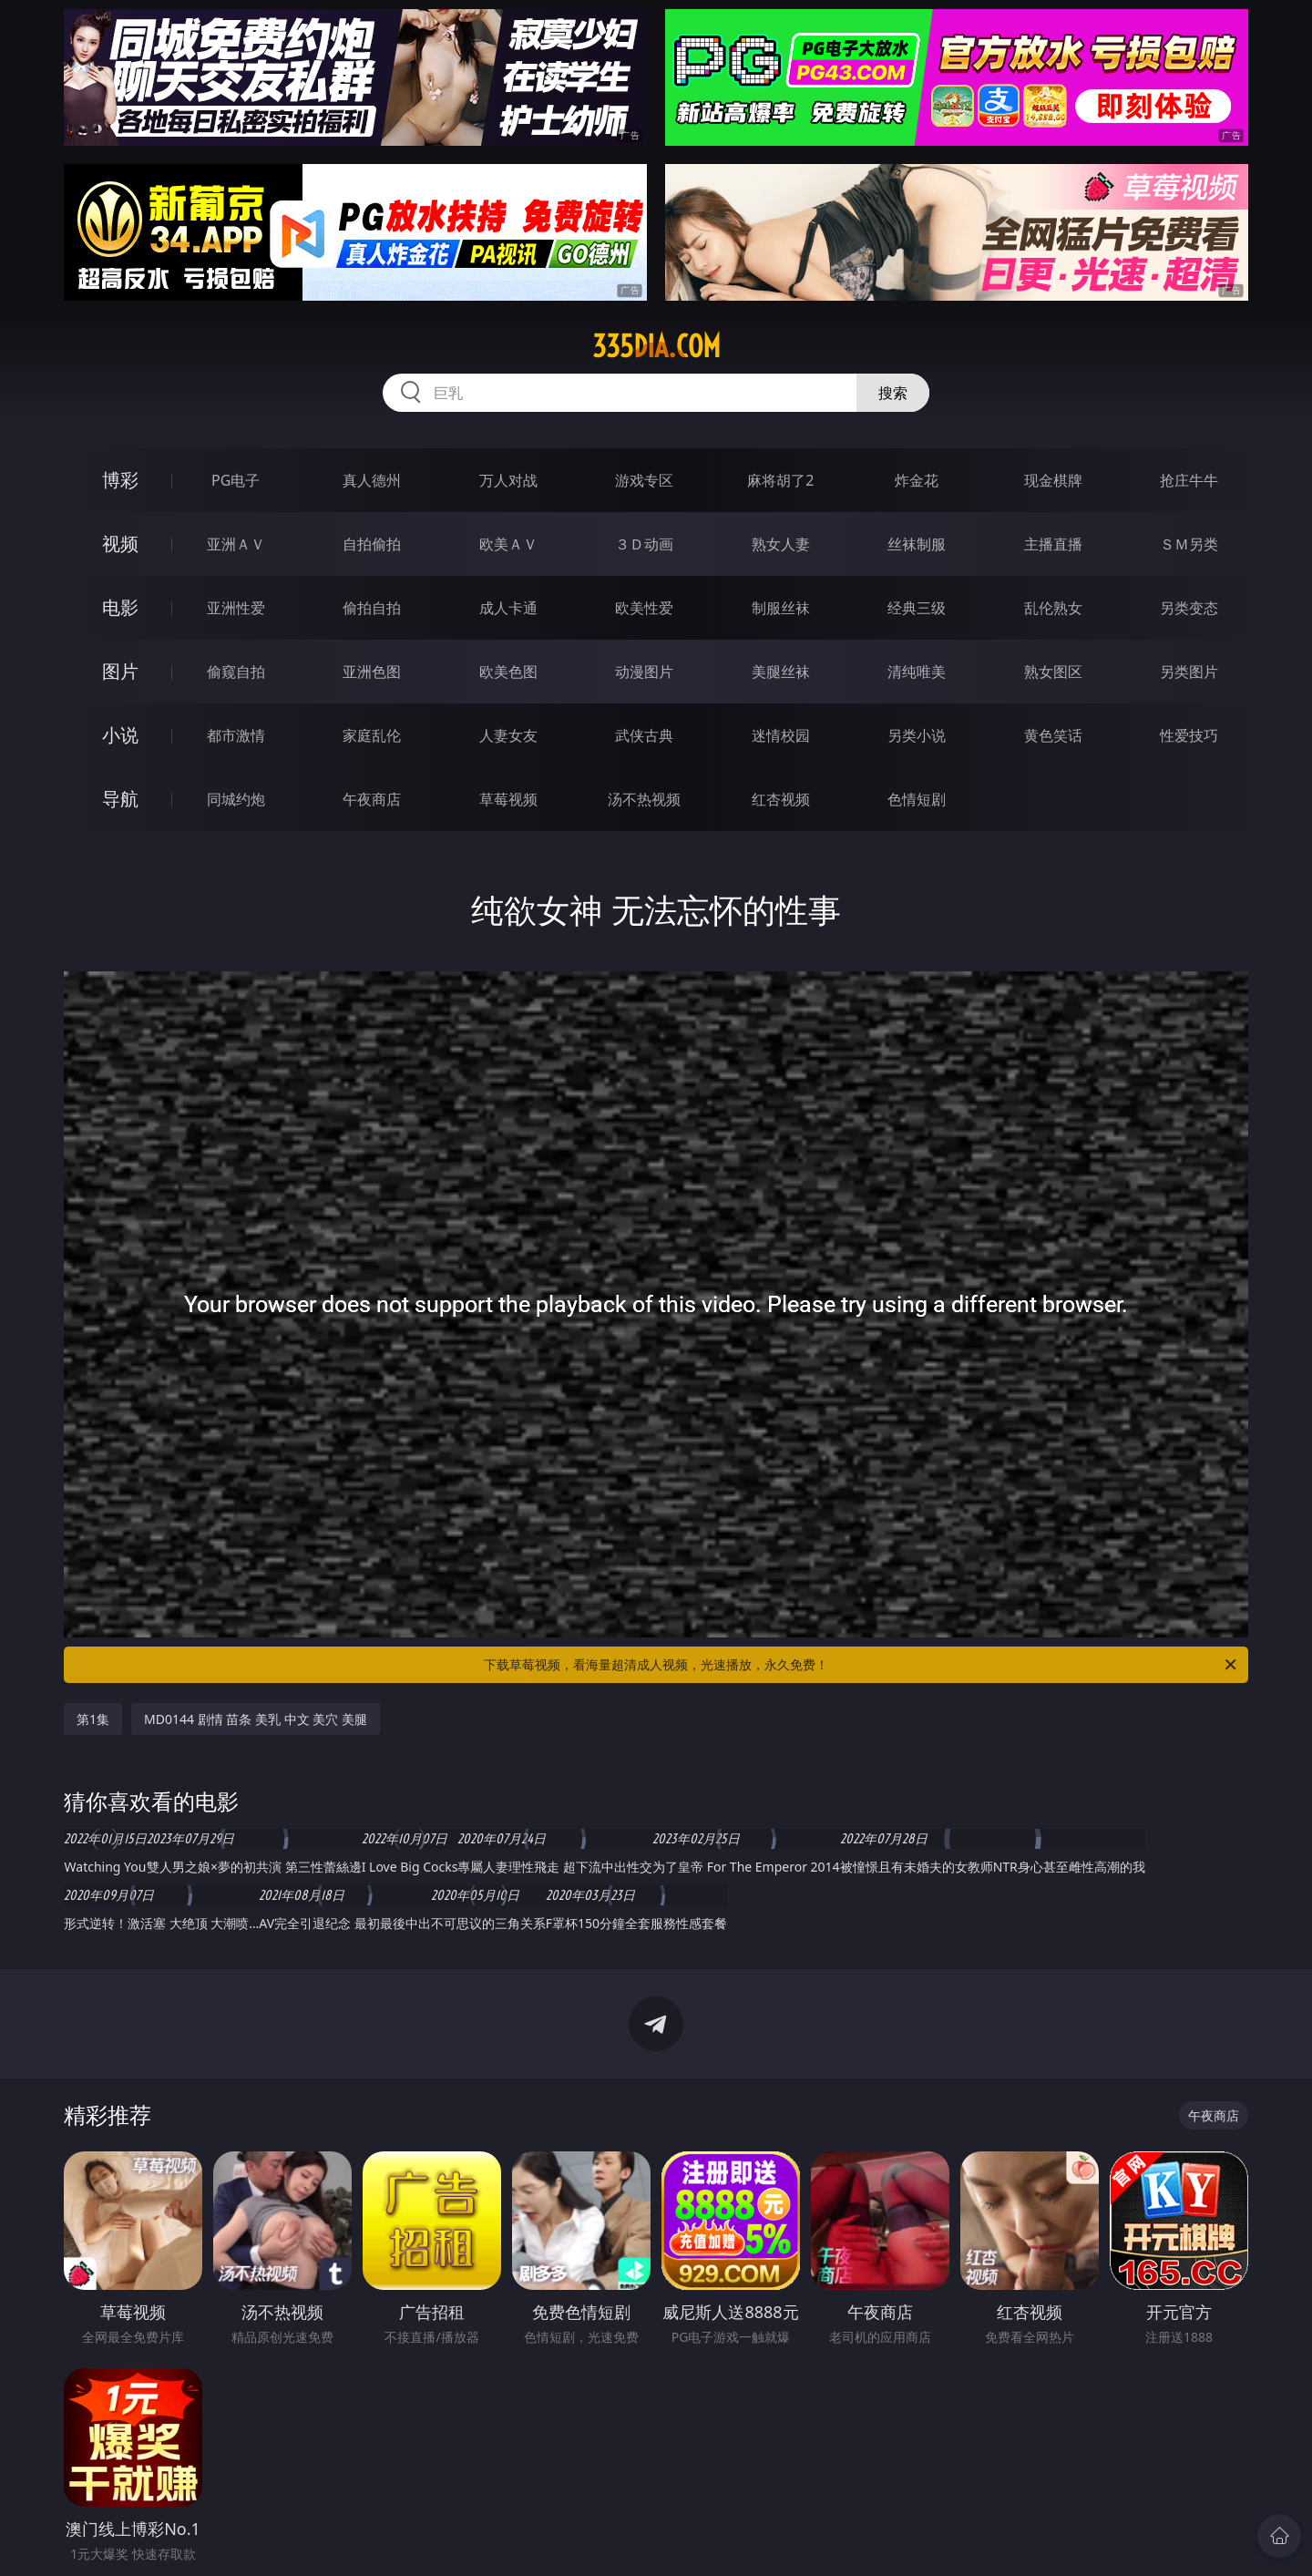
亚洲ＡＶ (236, 544)
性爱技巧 (1189, 735)
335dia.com (656, 346)
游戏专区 (644, 480)
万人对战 (508, 480)
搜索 (892, 393)
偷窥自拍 (236, 672)
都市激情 (236, 735)
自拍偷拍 (372, 544)
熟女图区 (1053, 672)
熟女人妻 (781, 544)
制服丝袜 (781, 608)
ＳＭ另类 (1189, 544)
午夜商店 (372, 799)
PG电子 (235, 480)
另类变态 (1189, 608)
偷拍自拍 (372, 608)
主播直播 (1053, 544)
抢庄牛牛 (1189, 480)
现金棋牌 (1053, 480)
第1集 (93, 1719)
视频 (120, 543)
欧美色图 (508, 672)
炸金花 (916, 480)
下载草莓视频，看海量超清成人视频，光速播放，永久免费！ (861, 1665)
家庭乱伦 (372, 735)
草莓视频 (508, 799)
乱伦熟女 (1053, 608)
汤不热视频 (644, 799)
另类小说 (916, 735)
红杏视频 (781, 799)
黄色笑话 (1053, 735)
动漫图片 (644, 672)
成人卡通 (508, 608)
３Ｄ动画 (644, 544)
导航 (120, 798)
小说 (120, 735)
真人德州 (372, 480)
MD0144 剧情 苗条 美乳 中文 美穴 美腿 (255, 1719)
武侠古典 (644, 735)
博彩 (120, 479)
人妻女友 (508, 735)
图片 (120, 671)
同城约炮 (236, 799)
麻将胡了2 (780, 480)
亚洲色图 (372, 672)
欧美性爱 (644, 608)
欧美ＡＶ (508, 544)
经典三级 (916, 608)
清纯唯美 (916, 672)
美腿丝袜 (781, 672)
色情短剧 (916, 799)
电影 (120, 607)
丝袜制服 (916, 544)
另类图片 (1189, 672)
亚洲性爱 (236, 608)
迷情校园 (781, 735)
